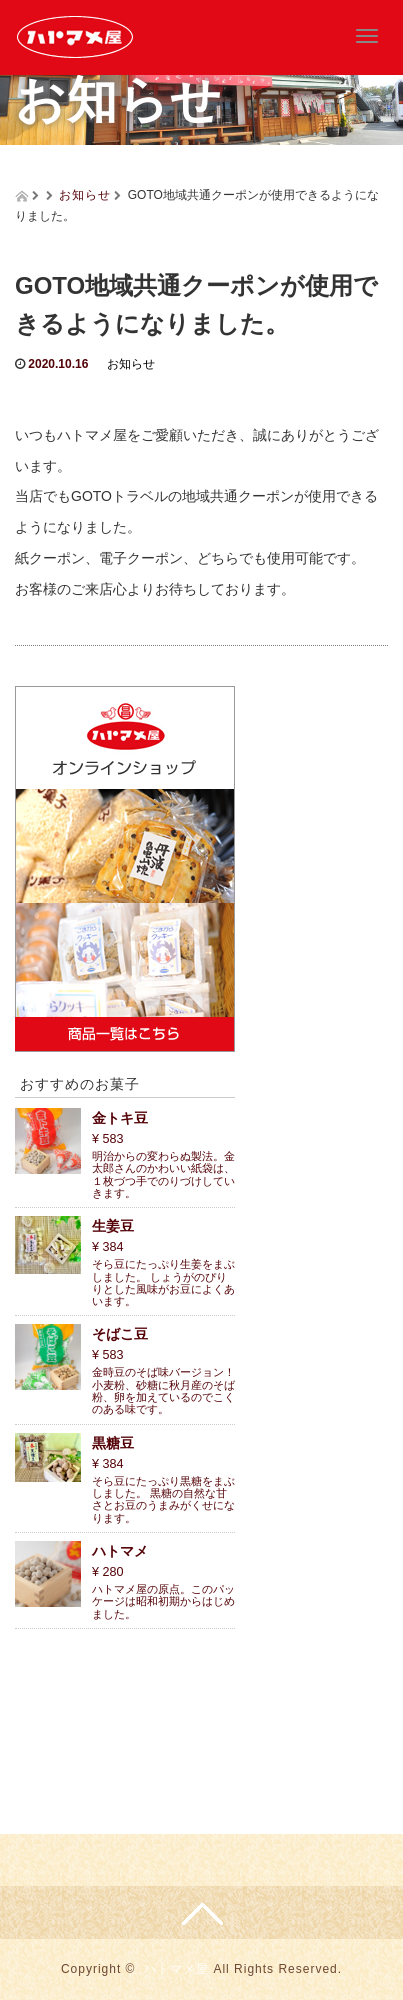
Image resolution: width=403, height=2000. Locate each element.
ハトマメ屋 (176, 1969)
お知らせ (85, 195)
